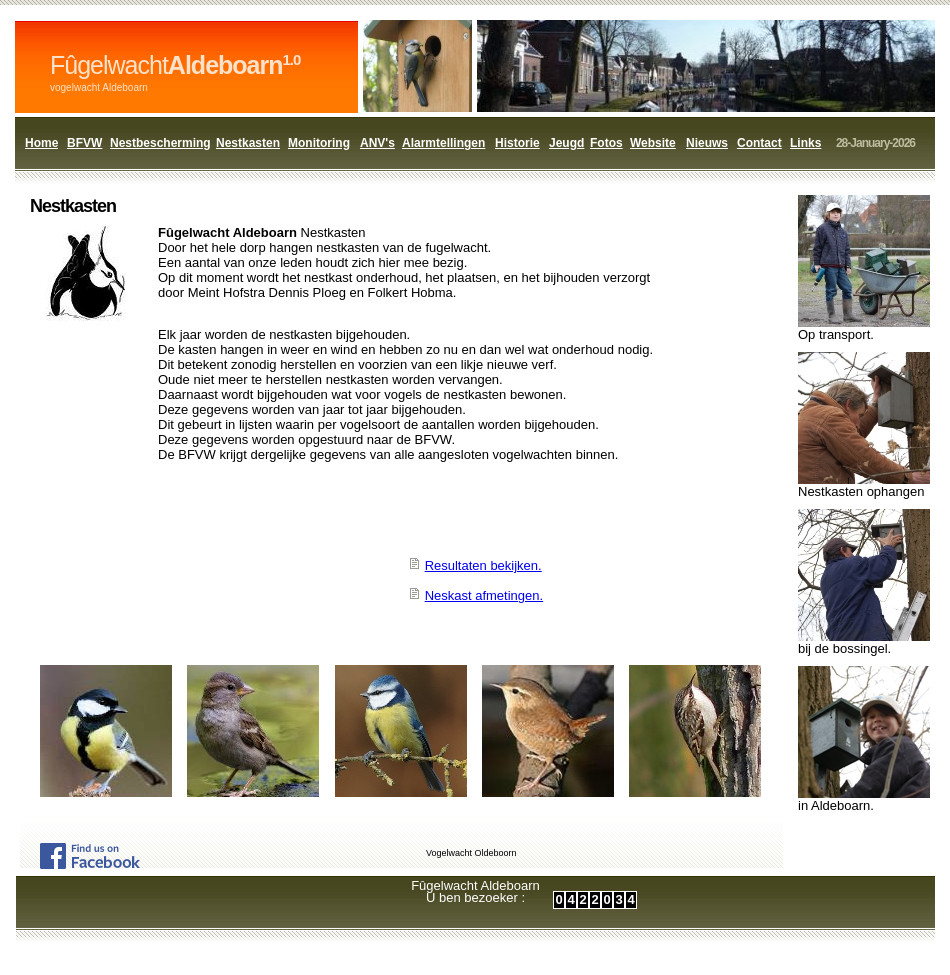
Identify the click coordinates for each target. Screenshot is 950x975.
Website (653, 143)
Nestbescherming (160, 143)
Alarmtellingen (443, 143)
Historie (517, 143)
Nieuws (707, 143)
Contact (759, 143)
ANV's (377, 143)
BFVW (84, 143)
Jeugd (566, 143)
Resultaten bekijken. (483, 565)
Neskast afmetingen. (484, 595)
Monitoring (319, 143)
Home (41, 143)
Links (805, 143)
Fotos (606, 143)
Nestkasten (248, 143)
